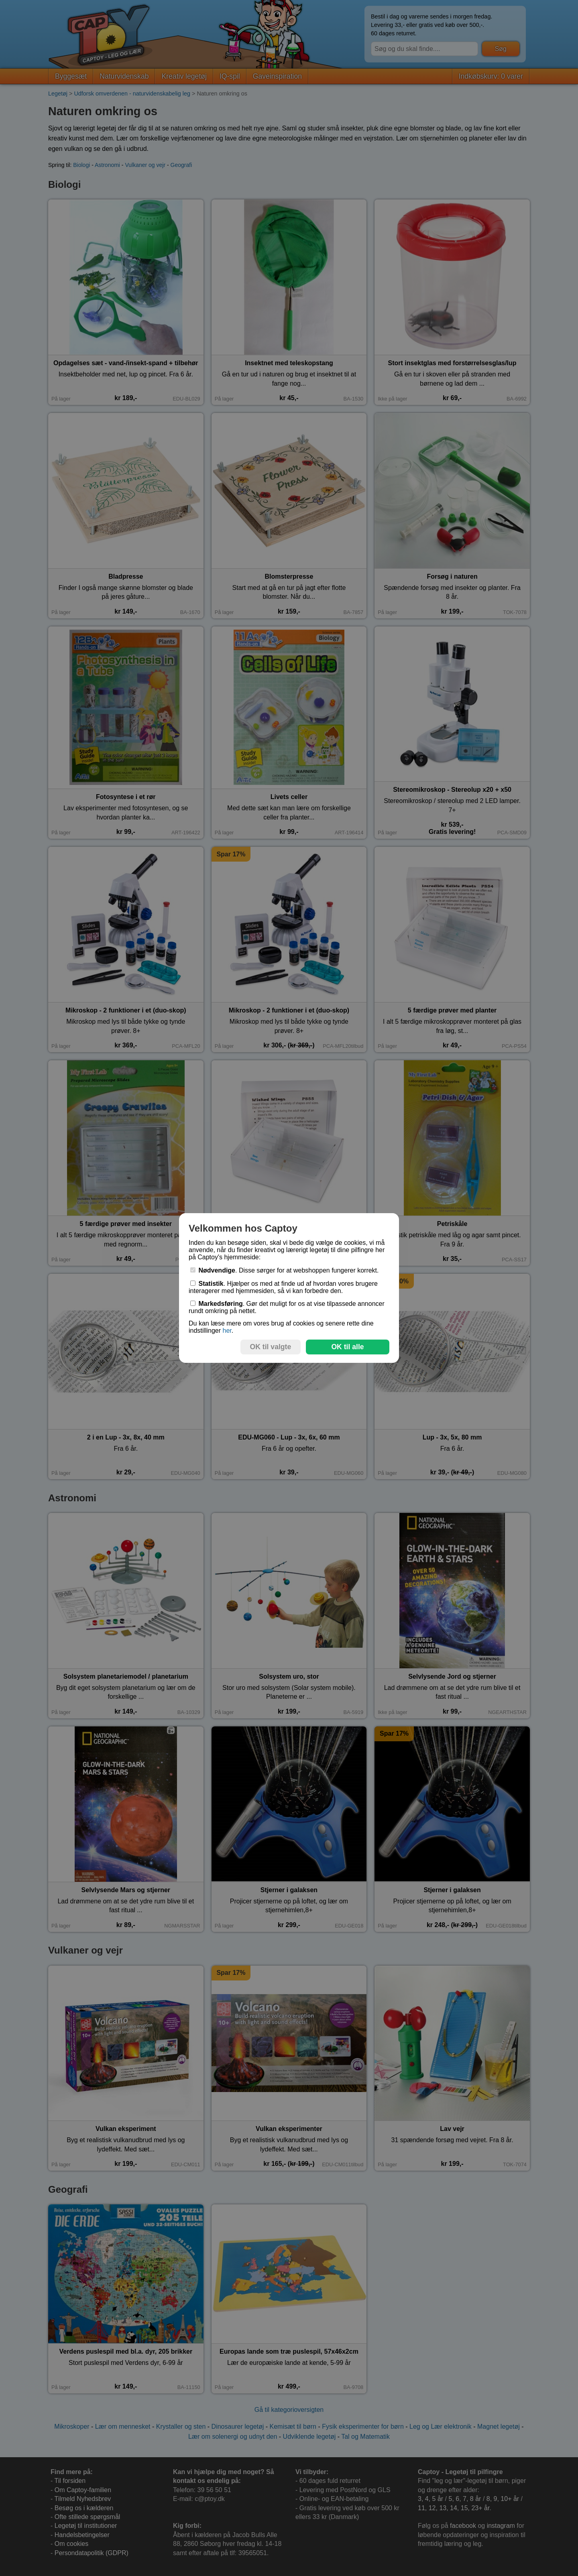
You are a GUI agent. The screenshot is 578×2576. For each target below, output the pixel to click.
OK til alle (347, 1347)
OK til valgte (270, 1347)
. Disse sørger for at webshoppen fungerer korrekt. (284, 1270)
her (226, 1330)
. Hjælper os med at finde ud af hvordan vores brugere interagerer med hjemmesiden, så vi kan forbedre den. (283, 1287)
